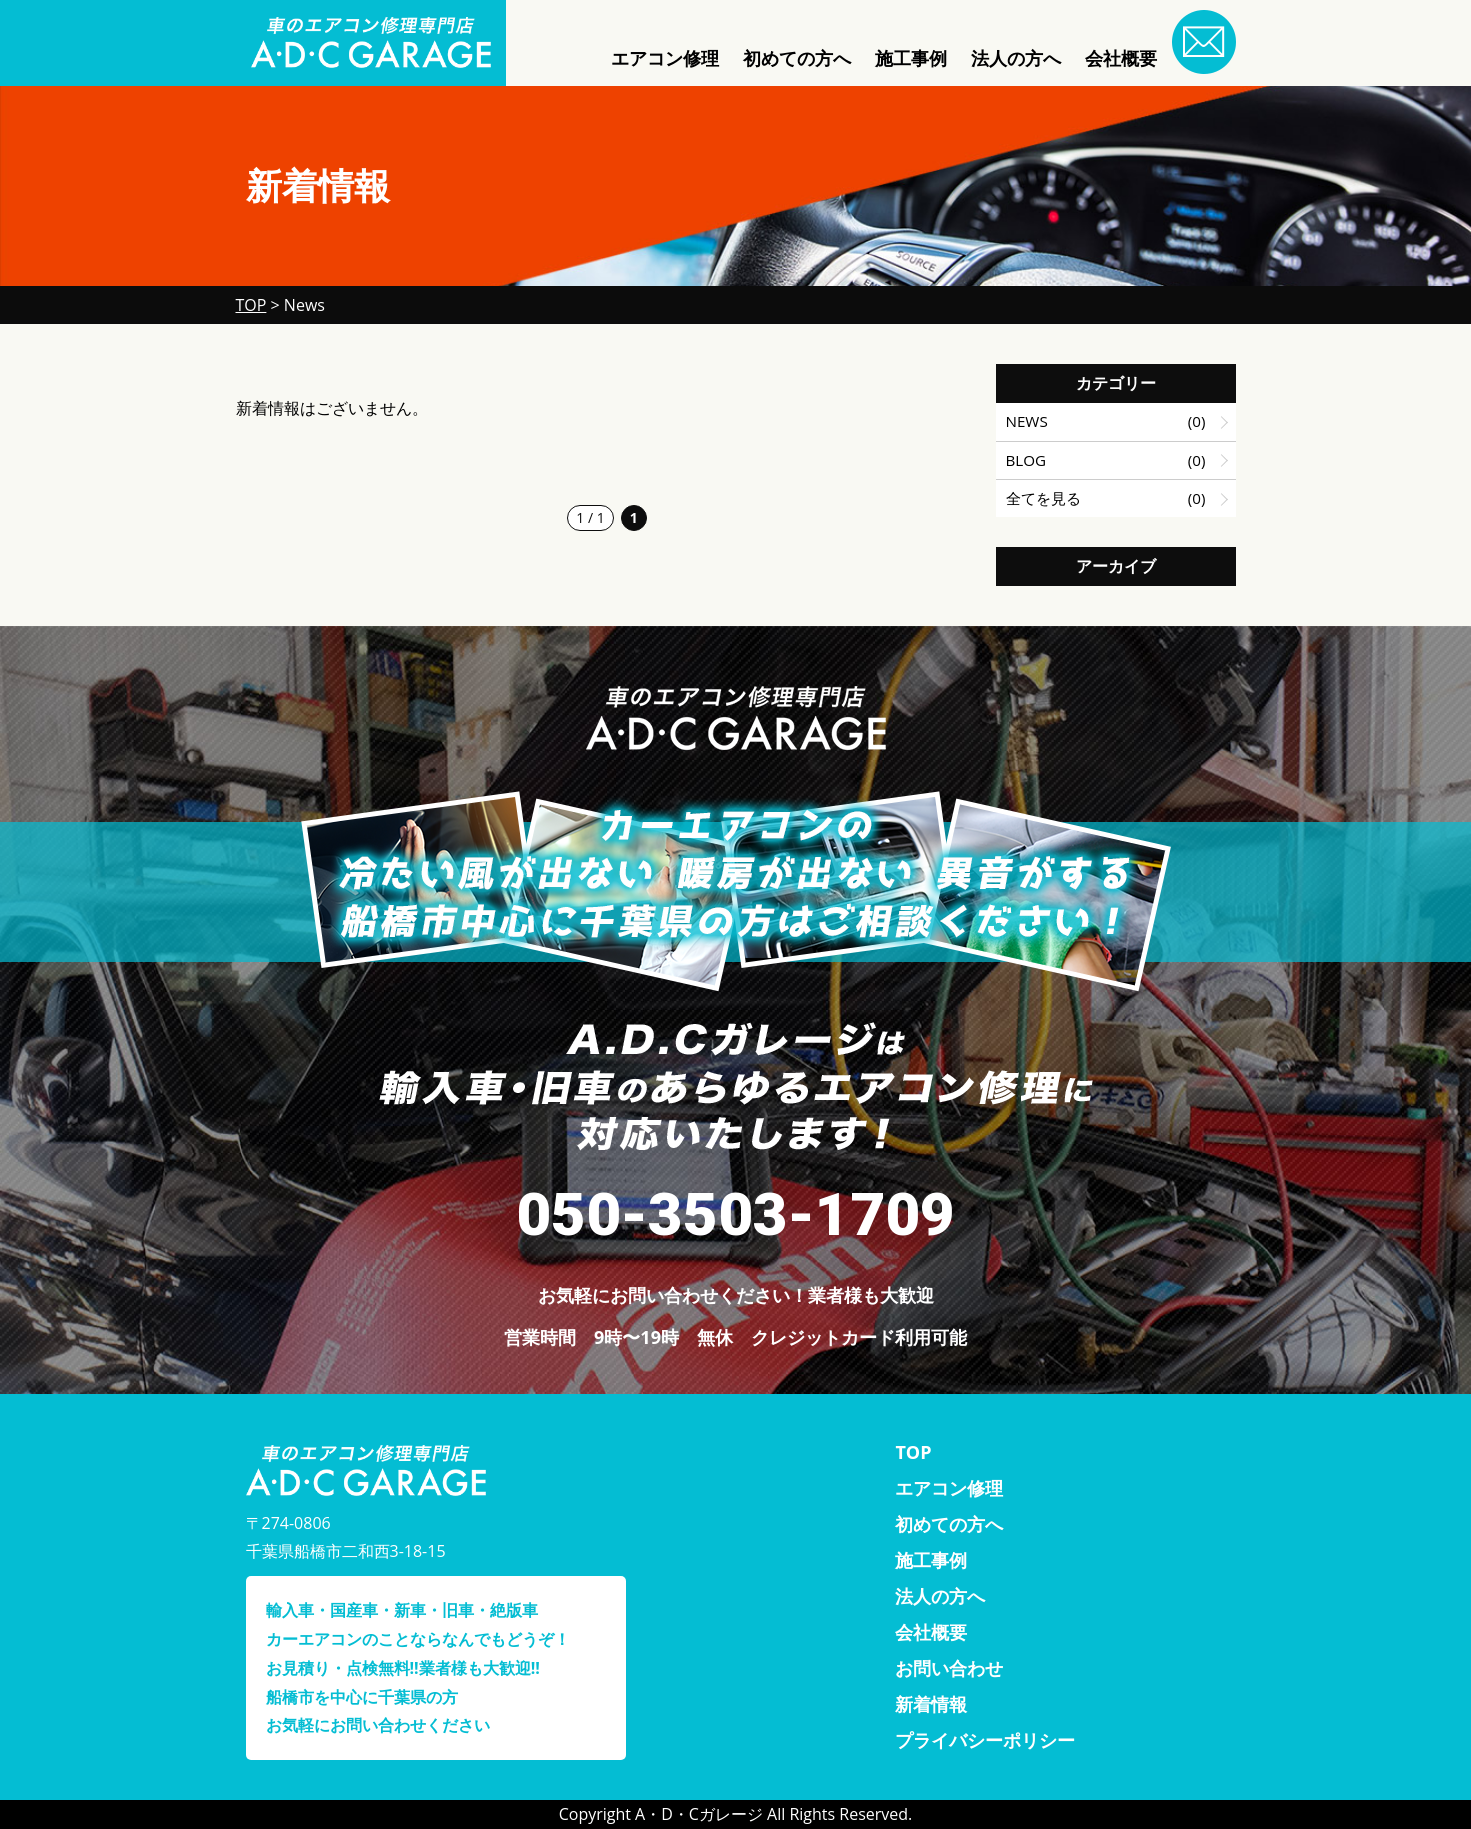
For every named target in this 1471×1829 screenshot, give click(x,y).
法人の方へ (1016, 58)
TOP (913, 1452)
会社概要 (1121, 58)
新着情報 (931, 1704)
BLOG (1026, 460)
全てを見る (1043, 498)
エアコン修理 (665, 58)
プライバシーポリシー (985, 1740)
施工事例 (911, 58)
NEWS (1027, 421)
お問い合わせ (949, 1668)
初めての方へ (797, 58)
